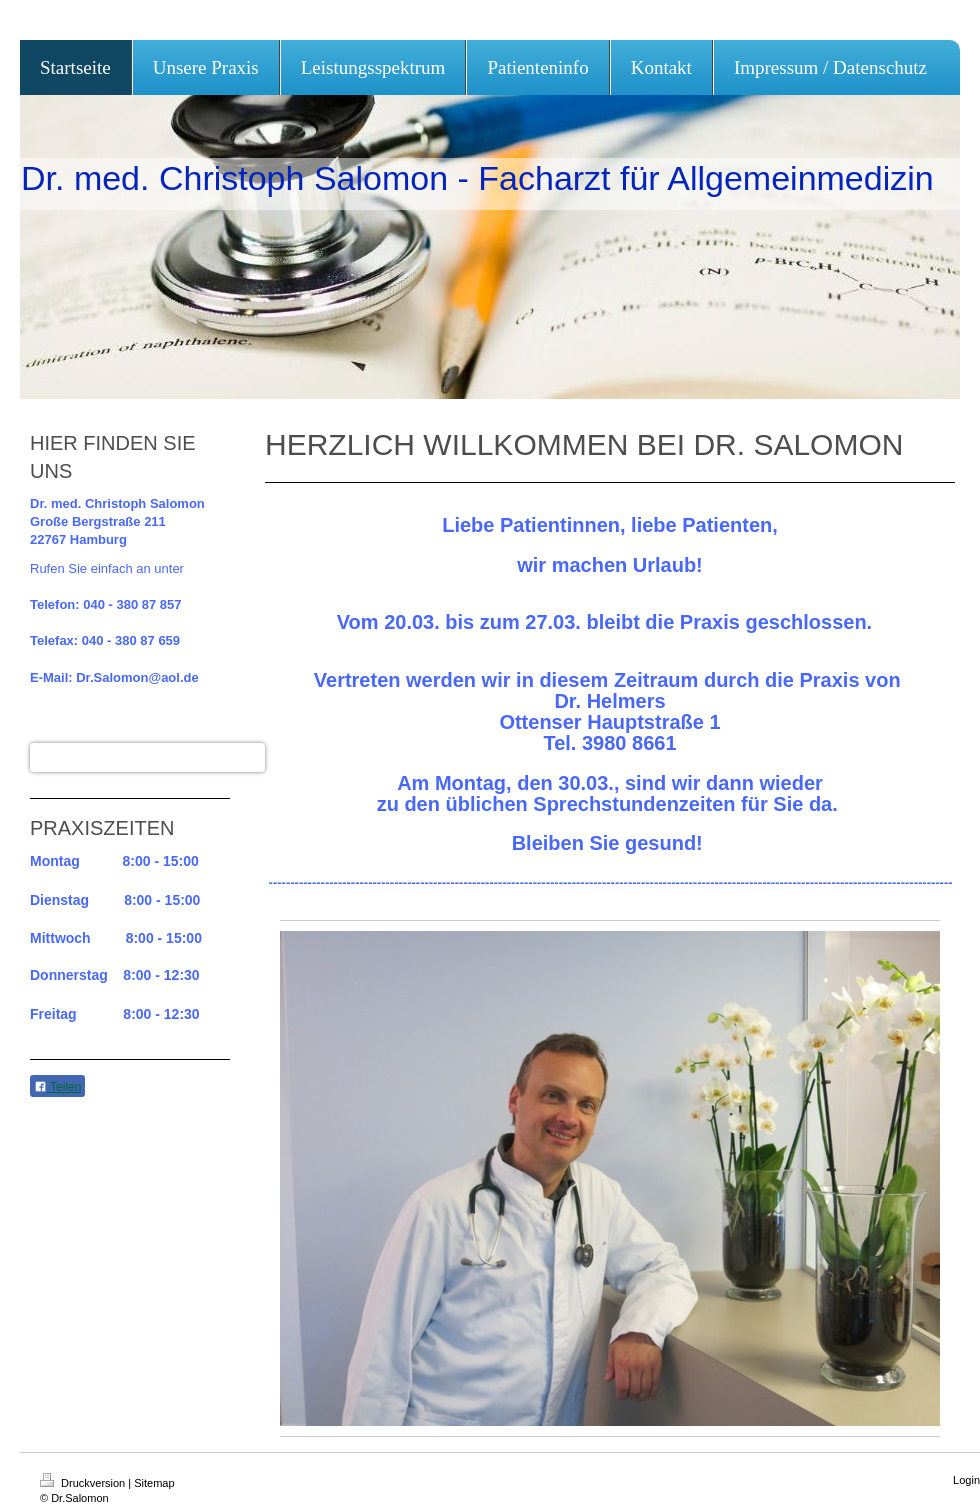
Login (966, 1480)
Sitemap (154, 1483)
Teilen (57, 1087)
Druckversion (84, 1483)
